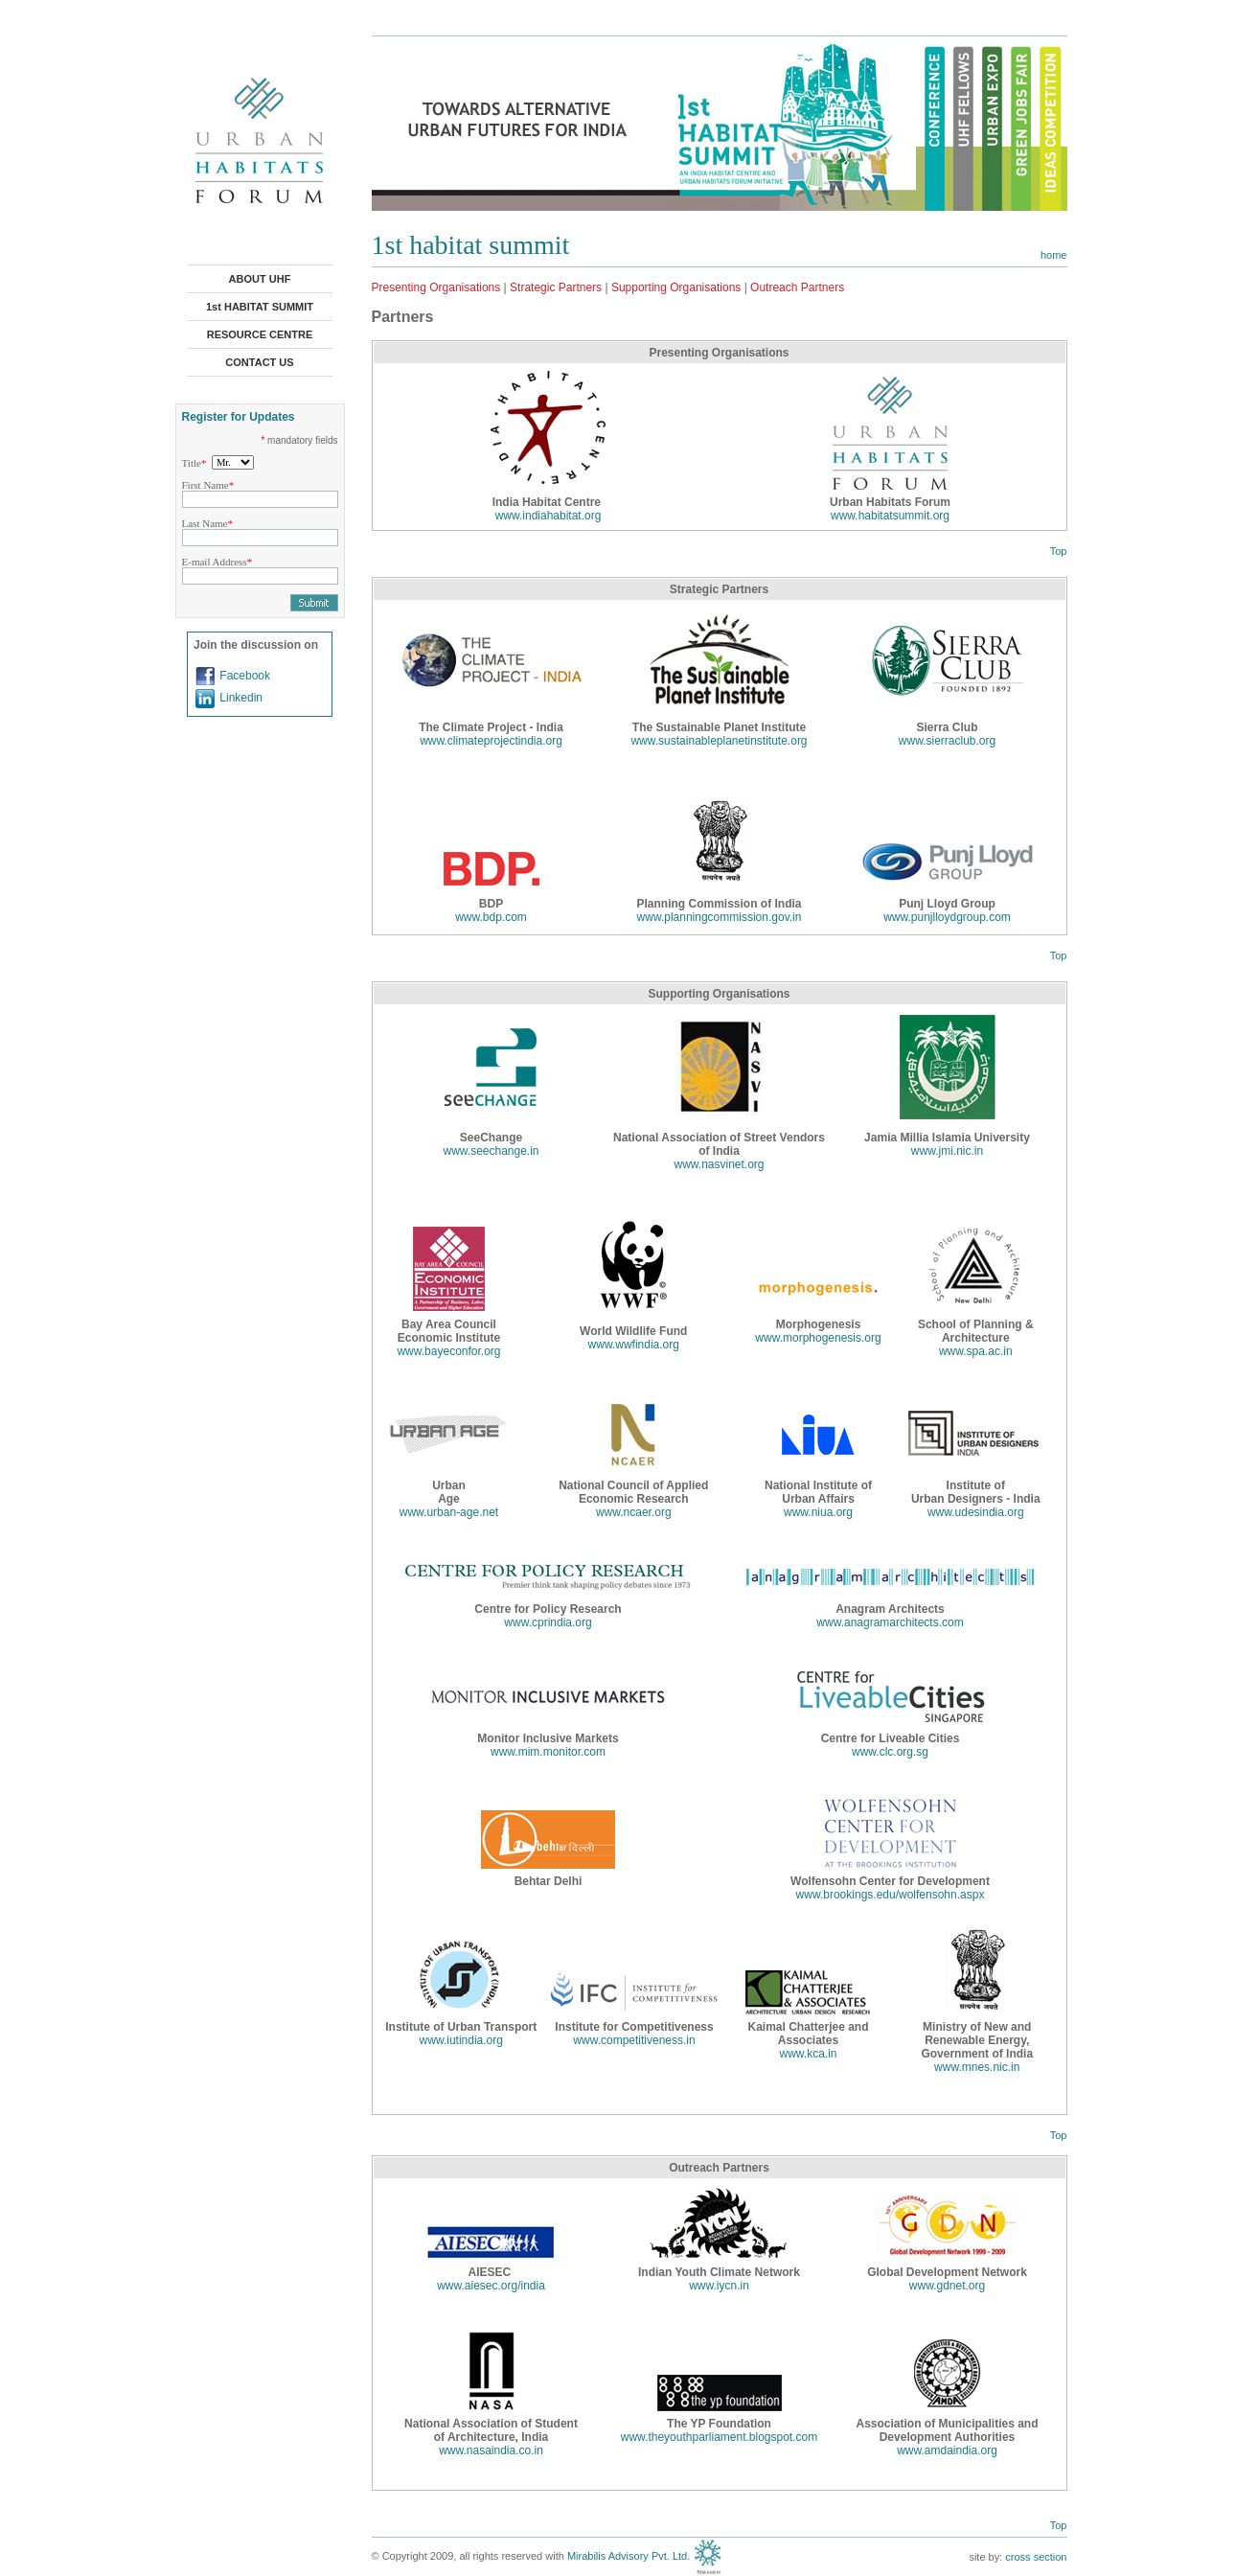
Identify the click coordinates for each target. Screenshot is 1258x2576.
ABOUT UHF (260, 279)
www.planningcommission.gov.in (719, 917)
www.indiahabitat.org (548, 515)
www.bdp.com (491, 917)
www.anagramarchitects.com (889, 1622)
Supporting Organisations (676, 287)
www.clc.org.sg (890, 1752)
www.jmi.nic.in (947, 1151)
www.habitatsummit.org (890, 515)
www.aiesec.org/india (491, 2285)
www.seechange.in (490, 1151)
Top (1058, 551)
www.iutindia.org (461, 2040)
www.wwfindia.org (633, 1344)
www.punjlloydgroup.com (947, 917)
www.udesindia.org (975, 1512)
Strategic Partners (556, 287)
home (1054, 255)
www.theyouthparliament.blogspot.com (719, 2437)
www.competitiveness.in (634, 2040)
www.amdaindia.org (947, 2450)
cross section (1035, 2557)
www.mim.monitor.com (548, 1752)
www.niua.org (818, 1512)
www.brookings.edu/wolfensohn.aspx (890, 1894)
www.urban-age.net (449, 1512)
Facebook (244, 675)
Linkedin (241, 697)
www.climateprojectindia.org (491, 741)
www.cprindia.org (547, 1622)
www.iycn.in (719, 2285)
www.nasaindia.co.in (491, 2450)
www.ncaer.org (634, 1512)
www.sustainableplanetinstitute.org (718, 741)
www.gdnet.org (947, 2285)
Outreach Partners (797, 287)
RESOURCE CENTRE (260, 334)
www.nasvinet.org (719, 1164)
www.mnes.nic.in (976, 2067)
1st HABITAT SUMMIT (259, 306)
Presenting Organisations (436, 287)
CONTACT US (259, 362)
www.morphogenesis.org (818, 1338)
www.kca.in (807, 2053)
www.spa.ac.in (976, 1351)
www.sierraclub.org (947, 741)
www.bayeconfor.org (448, 1351)
